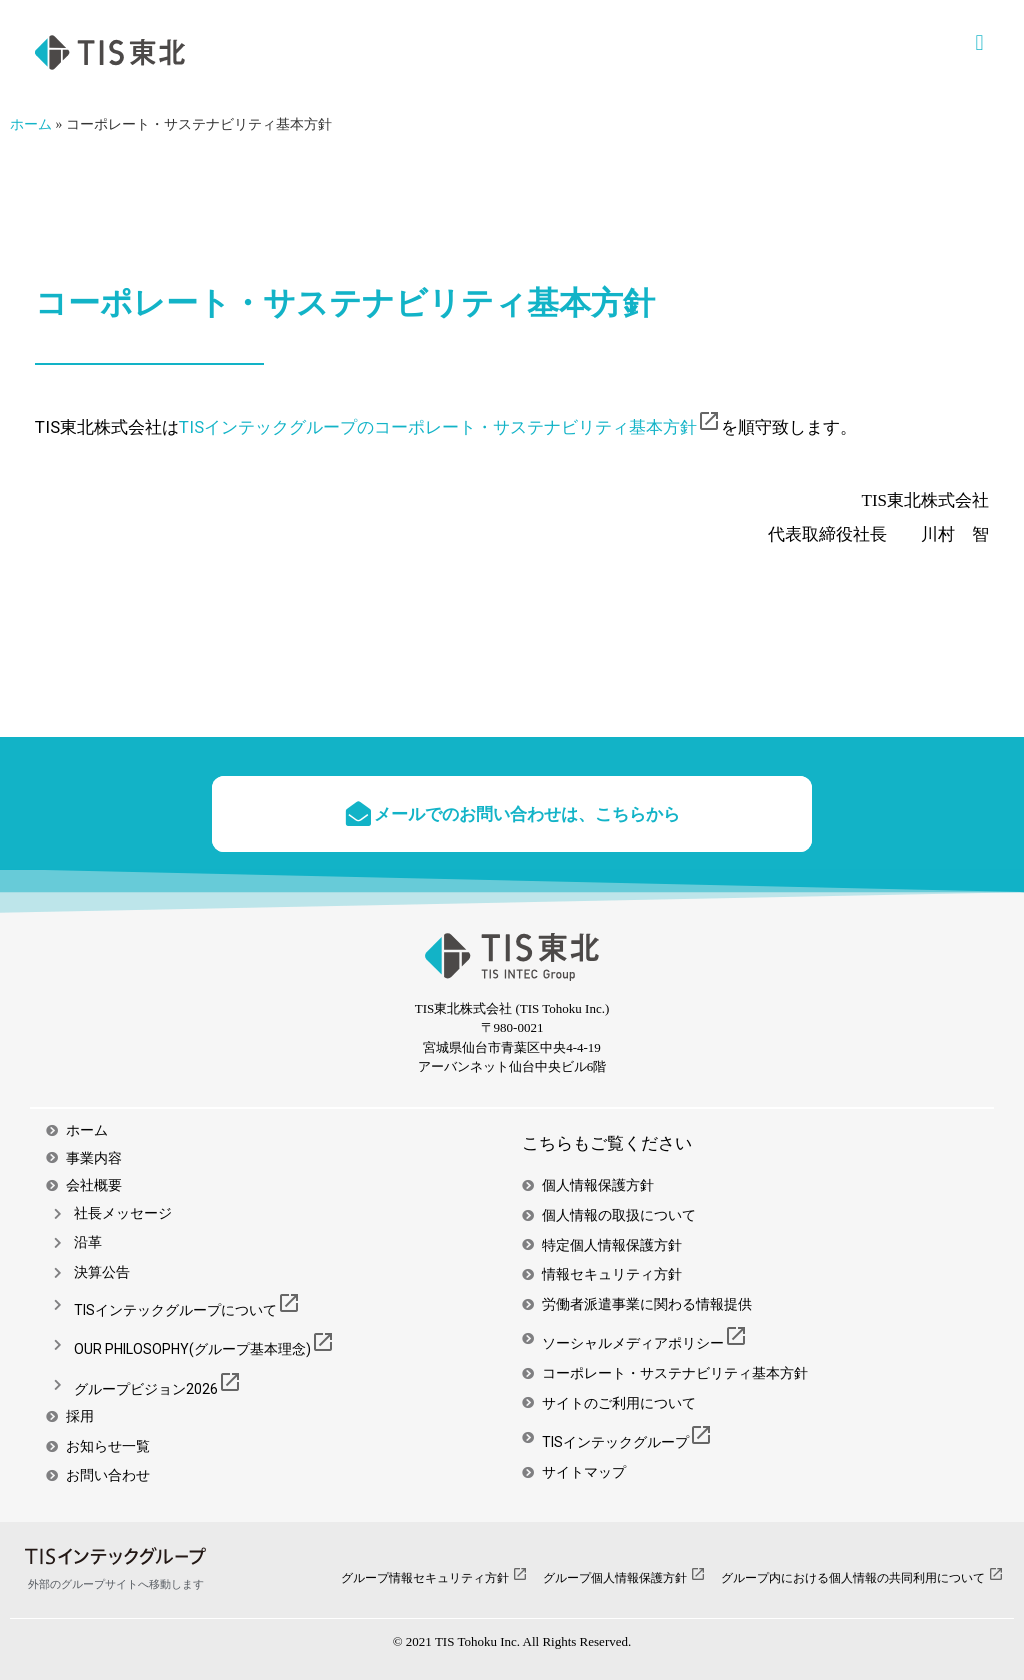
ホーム (31, 124)
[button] (979, 42)
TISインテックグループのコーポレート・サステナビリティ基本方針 (450, 427)
